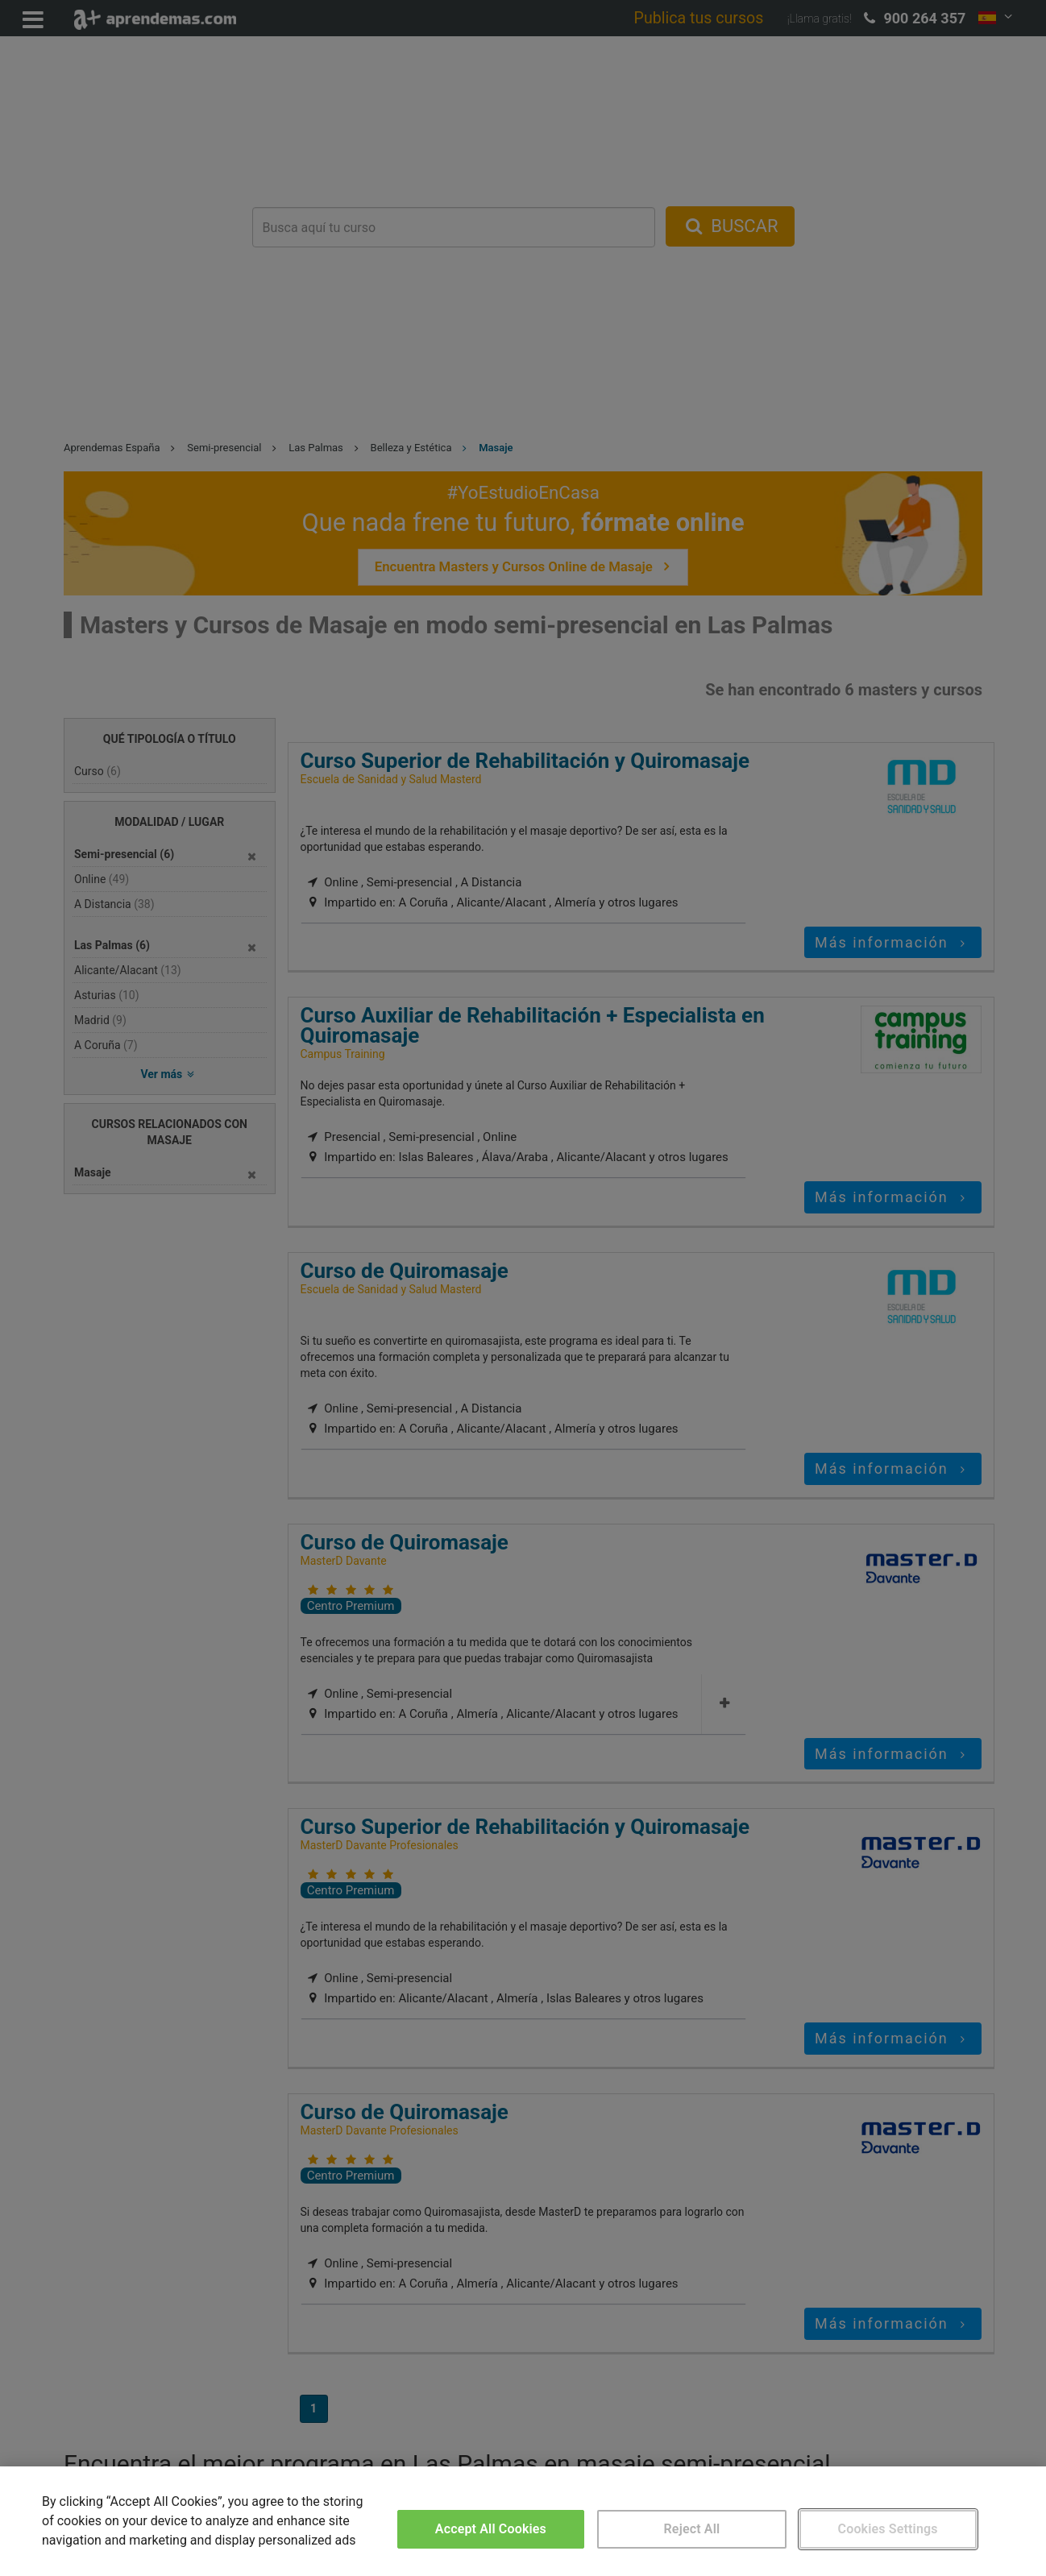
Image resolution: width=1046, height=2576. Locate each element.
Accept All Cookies (490, 2529)
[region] (523, 2521)
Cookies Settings (888, 2529)
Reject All (692, 2529)
